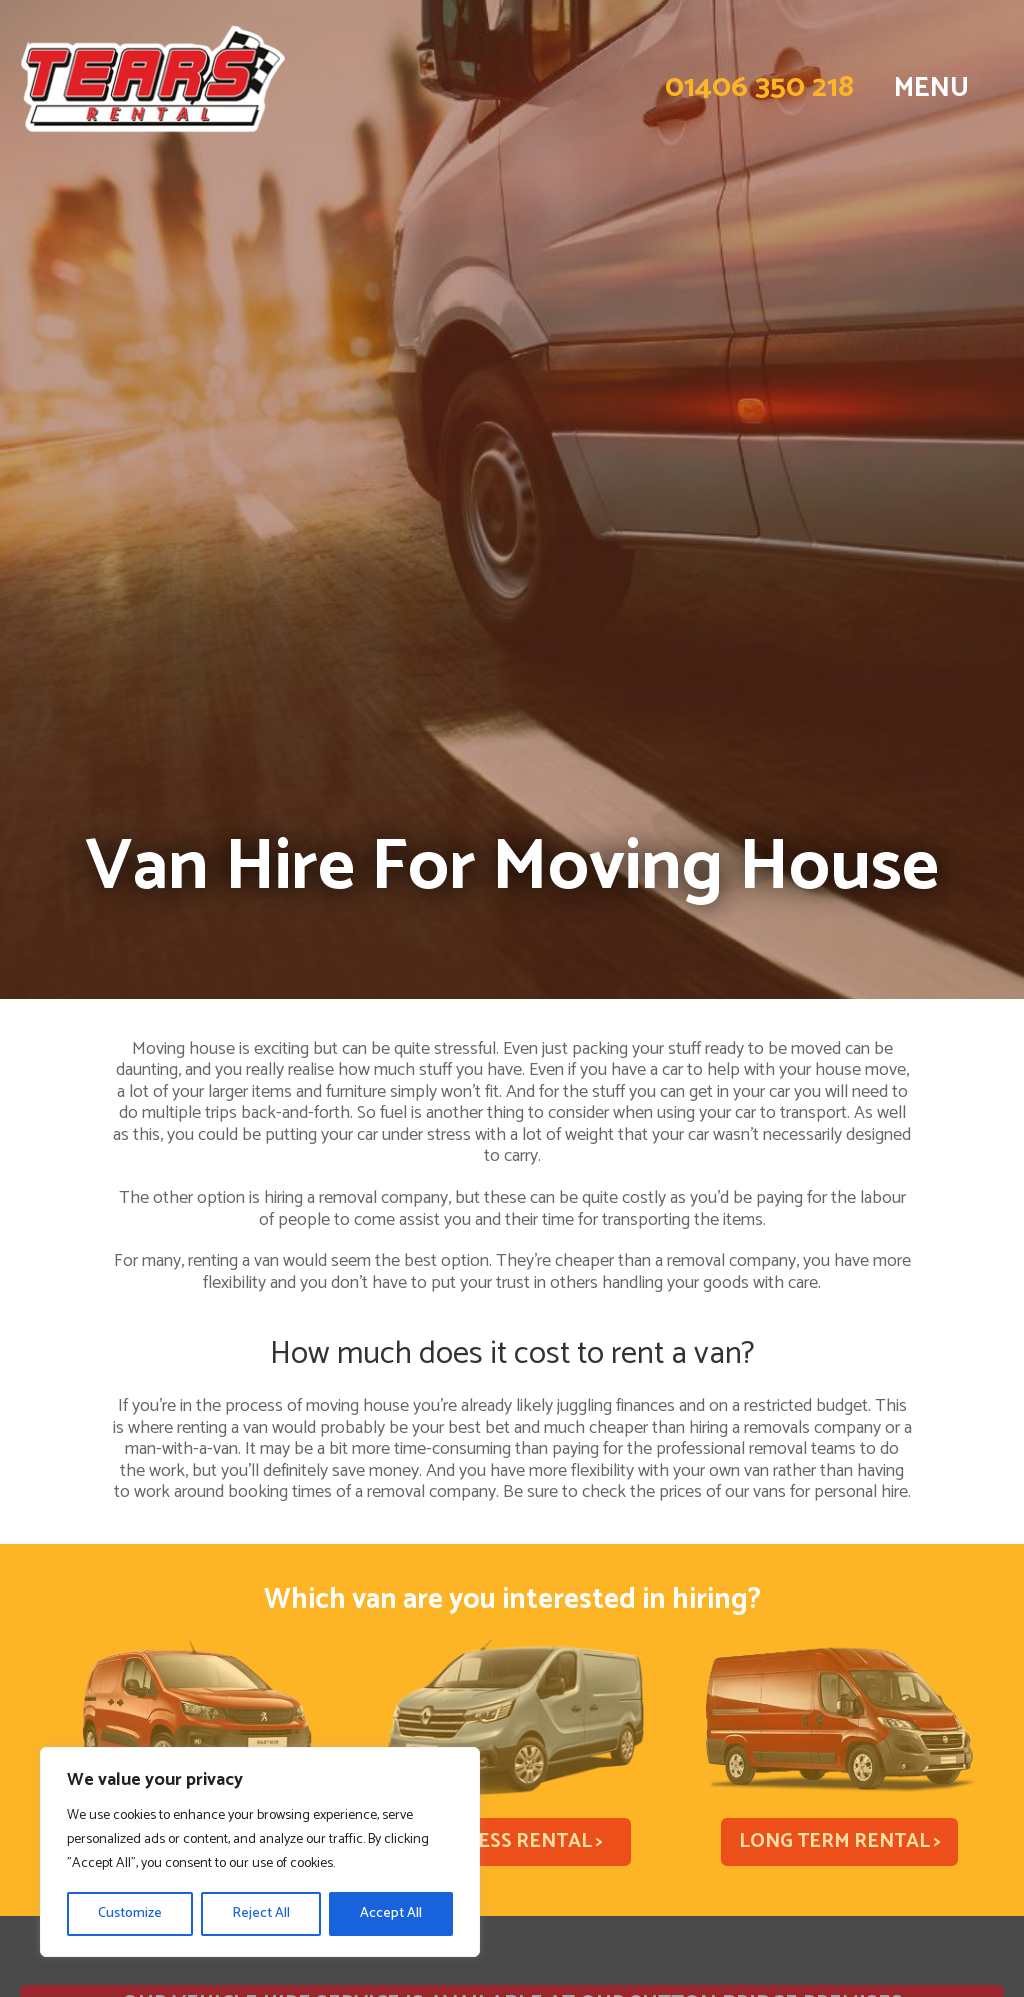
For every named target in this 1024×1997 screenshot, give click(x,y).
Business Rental (511, 1841)
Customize (130, 1913)
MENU (931, 88)
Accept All (391, 1913)
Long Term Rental (840, 1841)
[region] (260, 1852)
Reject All (261, 1913)
